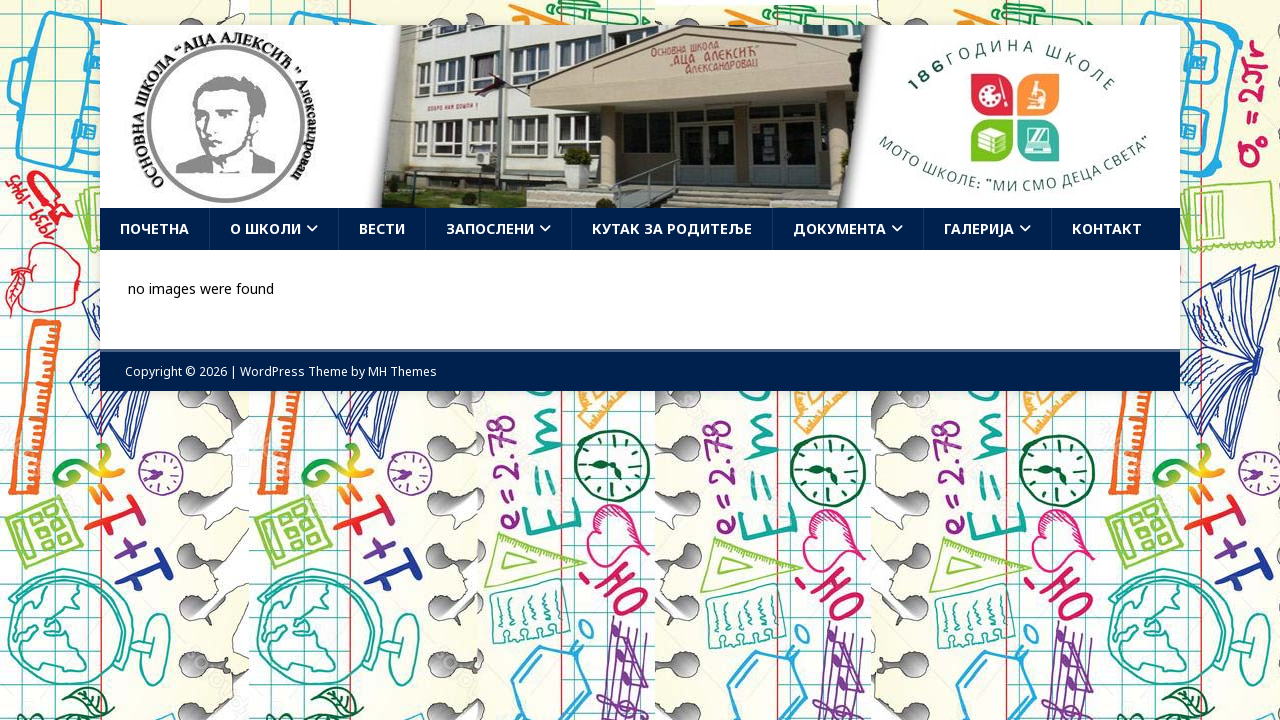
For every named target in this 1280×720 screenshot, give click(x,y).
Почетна (154, 228)
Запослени (490, 228)
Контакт (1107, 228)
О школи (265, 228)
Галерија (979, 228)
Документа (839, 228)
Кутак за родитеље (672, 228)
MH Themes (402, 371)
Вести (382, 228)
